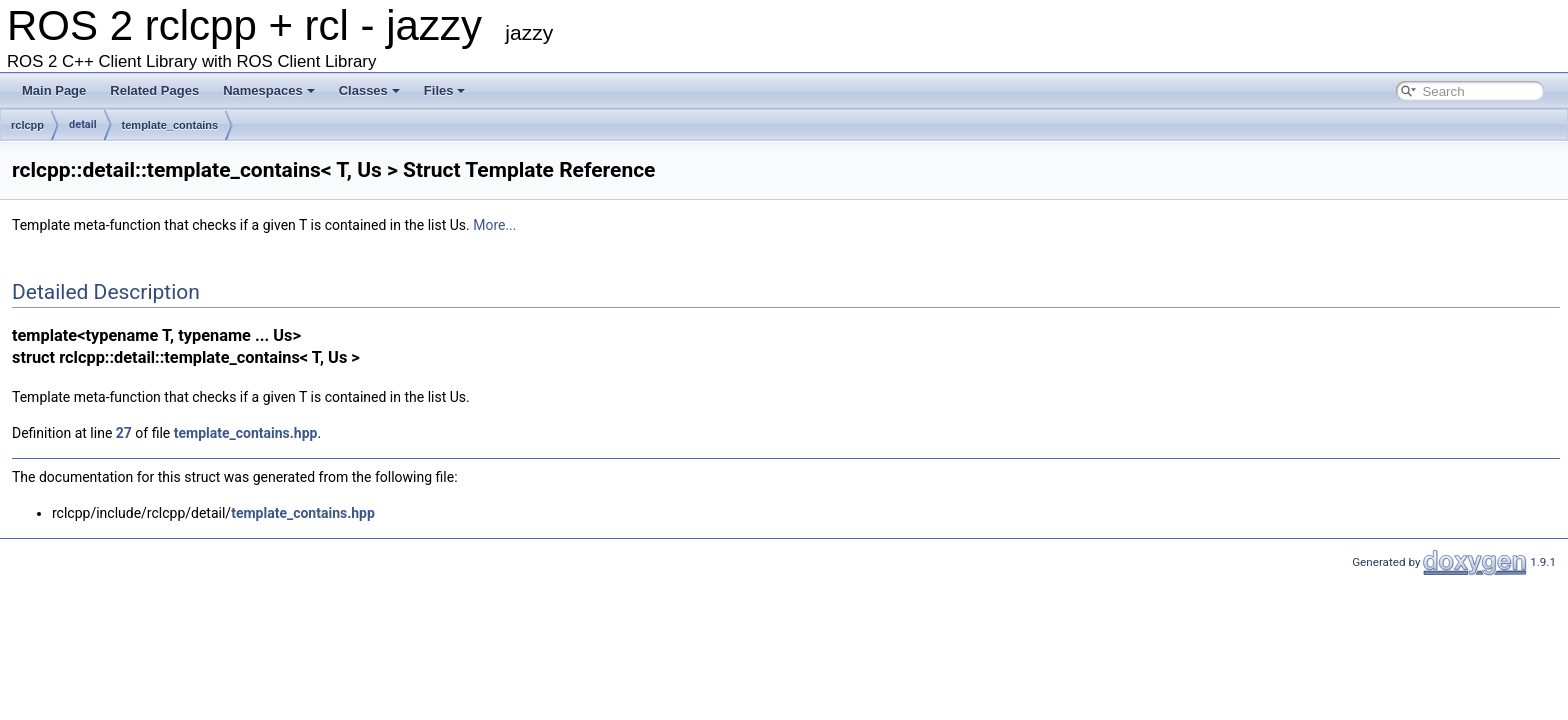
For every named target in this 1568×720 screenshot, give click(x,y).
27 (124, 433)
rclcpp (27, 125)
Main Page (54, 90)
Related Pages (154, 90)
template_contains (170, 125)
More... (494, 225)
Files (445, 90)
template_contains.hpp (246, 433)
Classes (369, 90)
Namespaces (269, 90)
